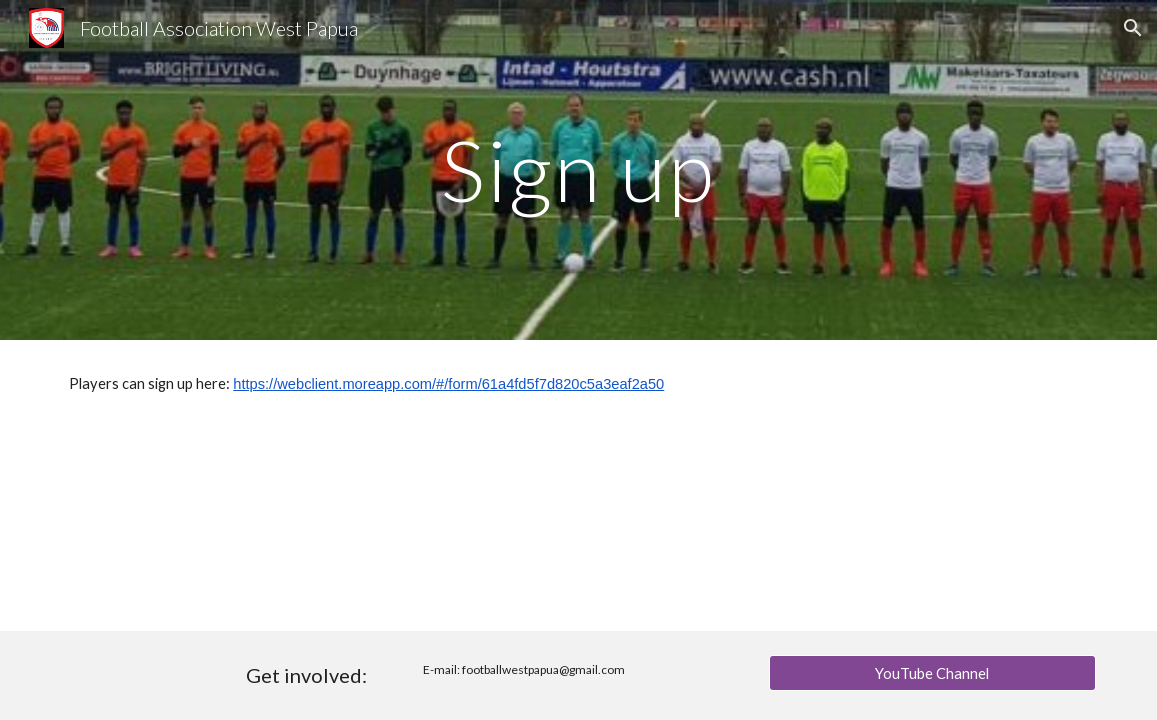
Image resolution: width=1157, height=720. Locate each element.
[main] (578, 169)
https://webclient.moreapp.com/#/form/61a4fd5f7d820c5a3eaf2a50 (448, 384)
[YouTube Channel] (932, 673)
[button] (1133, 28)
